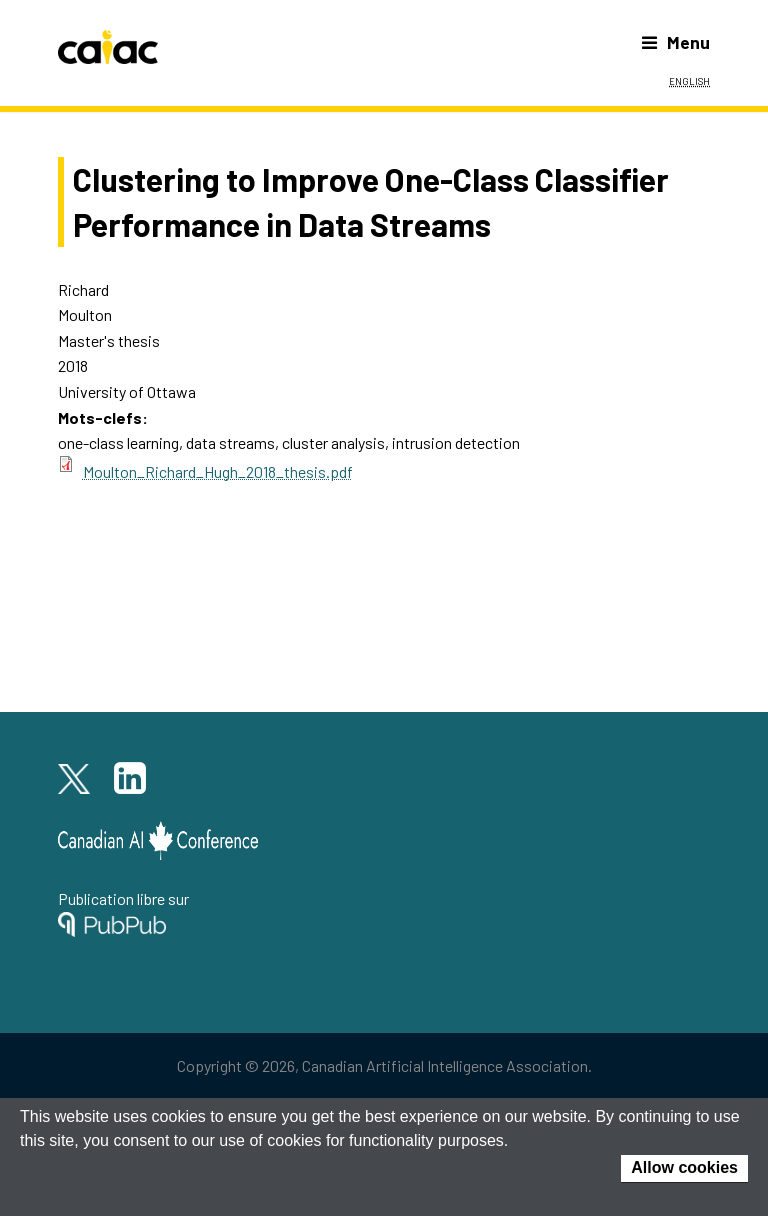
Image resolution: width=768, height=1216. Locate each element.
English (689, 80)
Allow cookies (684, 1167)
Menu (676, 42)
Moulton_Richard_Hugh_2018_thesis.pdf (218, 471)
